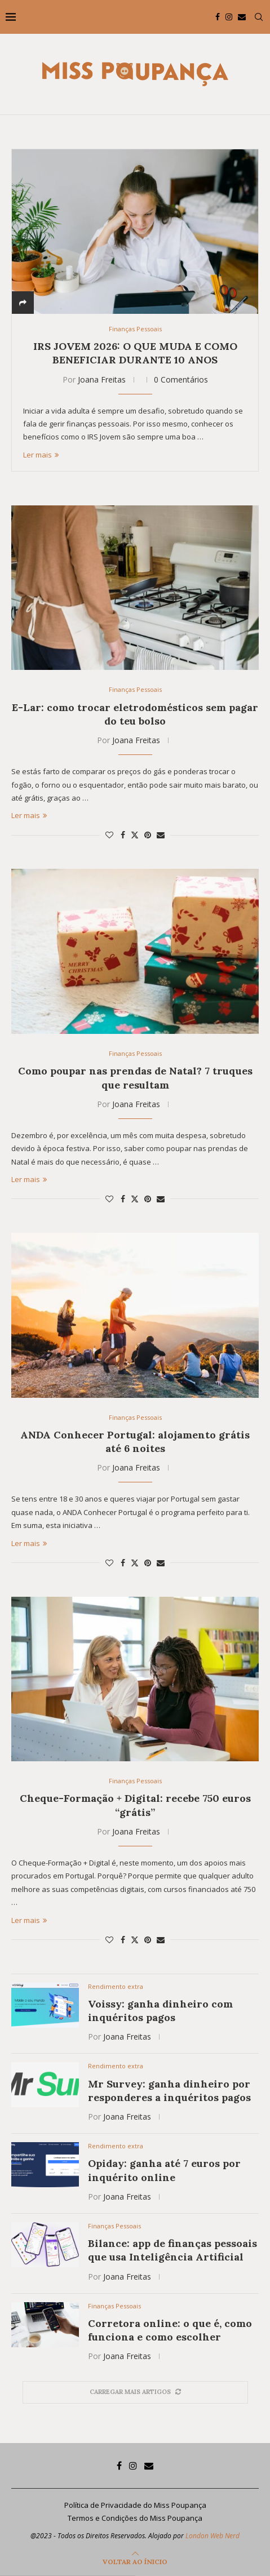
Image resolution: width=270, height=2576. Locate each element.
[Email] (242, 17)
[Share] (22, 302)
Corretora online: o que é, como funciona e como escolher (170, 2330)
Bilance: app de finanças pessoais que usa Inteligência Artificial (172, 2250)
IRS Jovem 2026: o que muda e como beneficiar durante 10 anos (135, 353)
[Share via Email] (161, 834)
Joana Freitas (102, 379)
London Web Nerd (212, 2536)
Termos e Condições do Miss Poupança (135, 2518)
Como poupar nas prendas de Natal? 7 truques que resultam (135, 1077)
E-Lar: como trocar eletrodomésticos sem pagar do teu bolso (135, 714)
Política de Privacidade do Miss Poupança (135, 2505)
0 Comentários (181, 379)
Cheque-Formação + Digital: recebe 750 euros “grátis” (135, 1805)
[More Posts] (135, 2392)
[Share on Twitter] (135, 834)
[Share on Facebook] (123, 834)
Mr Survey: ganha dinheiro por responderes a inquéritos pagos (169, 2090)
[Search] (258, 17)
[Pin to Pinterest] (147, 834)
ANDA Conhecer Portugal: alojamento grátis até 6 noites (135, 1441)
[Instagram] (228, 17)
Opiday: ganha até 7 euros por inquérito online (164, 2170)
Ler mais (41, 455)
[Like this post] (109, 834)
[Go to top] (135, 2561)
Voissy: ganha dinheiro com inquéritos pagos (160, 2010)
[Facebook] (217, 17)
